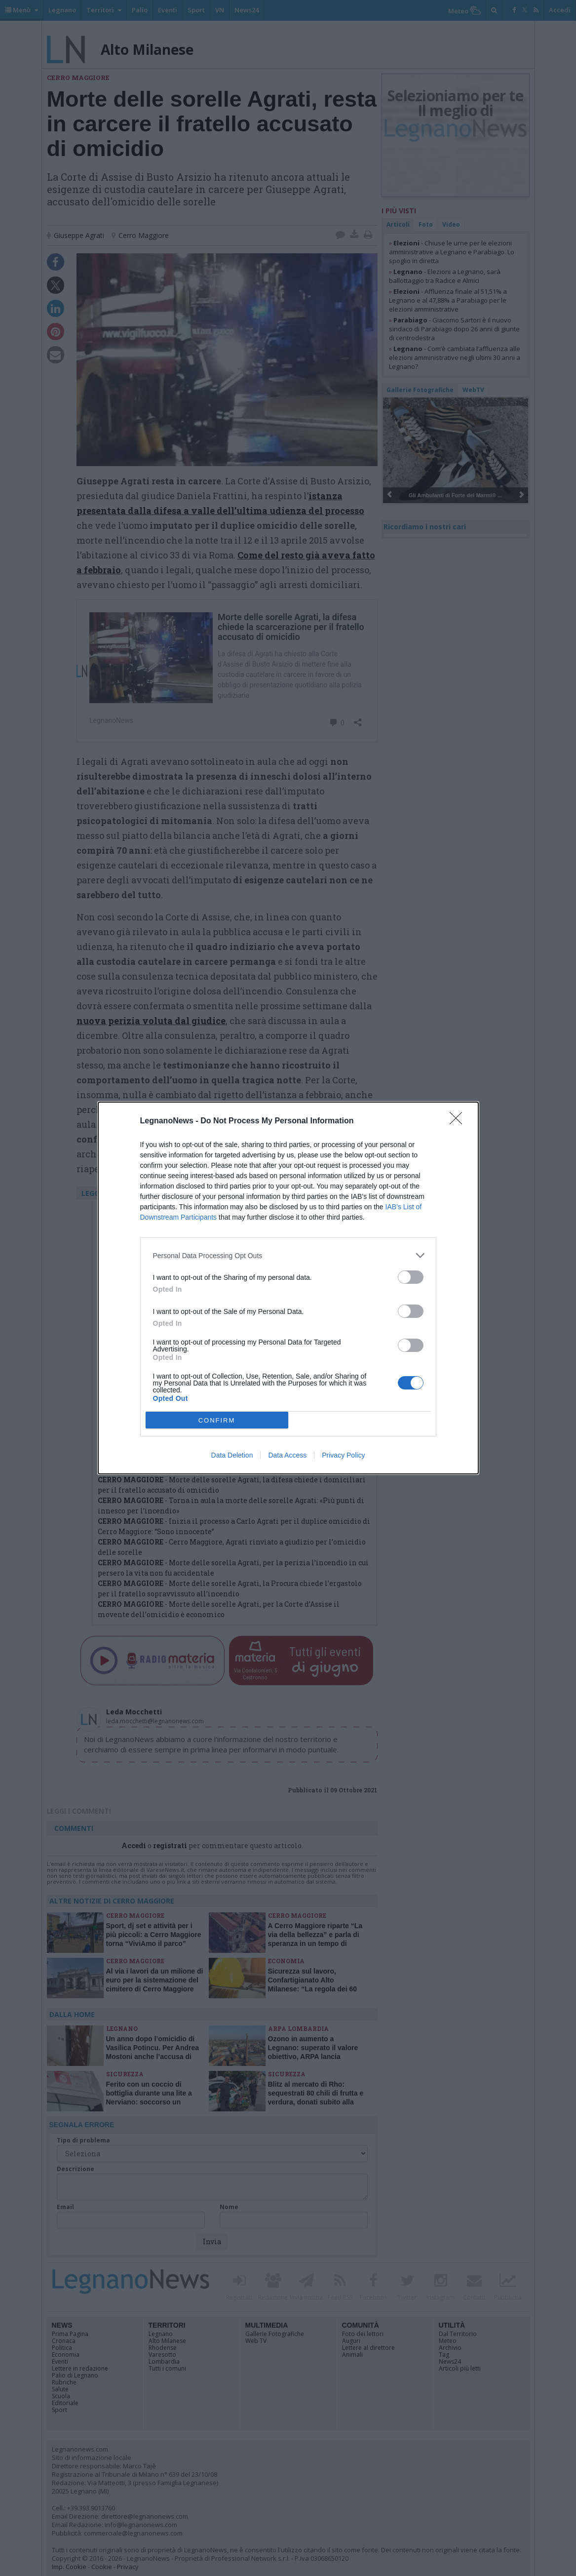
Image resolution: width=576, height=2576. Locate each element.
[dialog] (288, 1288)
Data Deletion (232, 1455)
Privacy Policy (343, 1455)
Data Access (287, 1455)
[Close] (459, 1121)
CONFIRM (216, 1420)
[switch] (410, 1277)
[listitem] (288, 1255)
